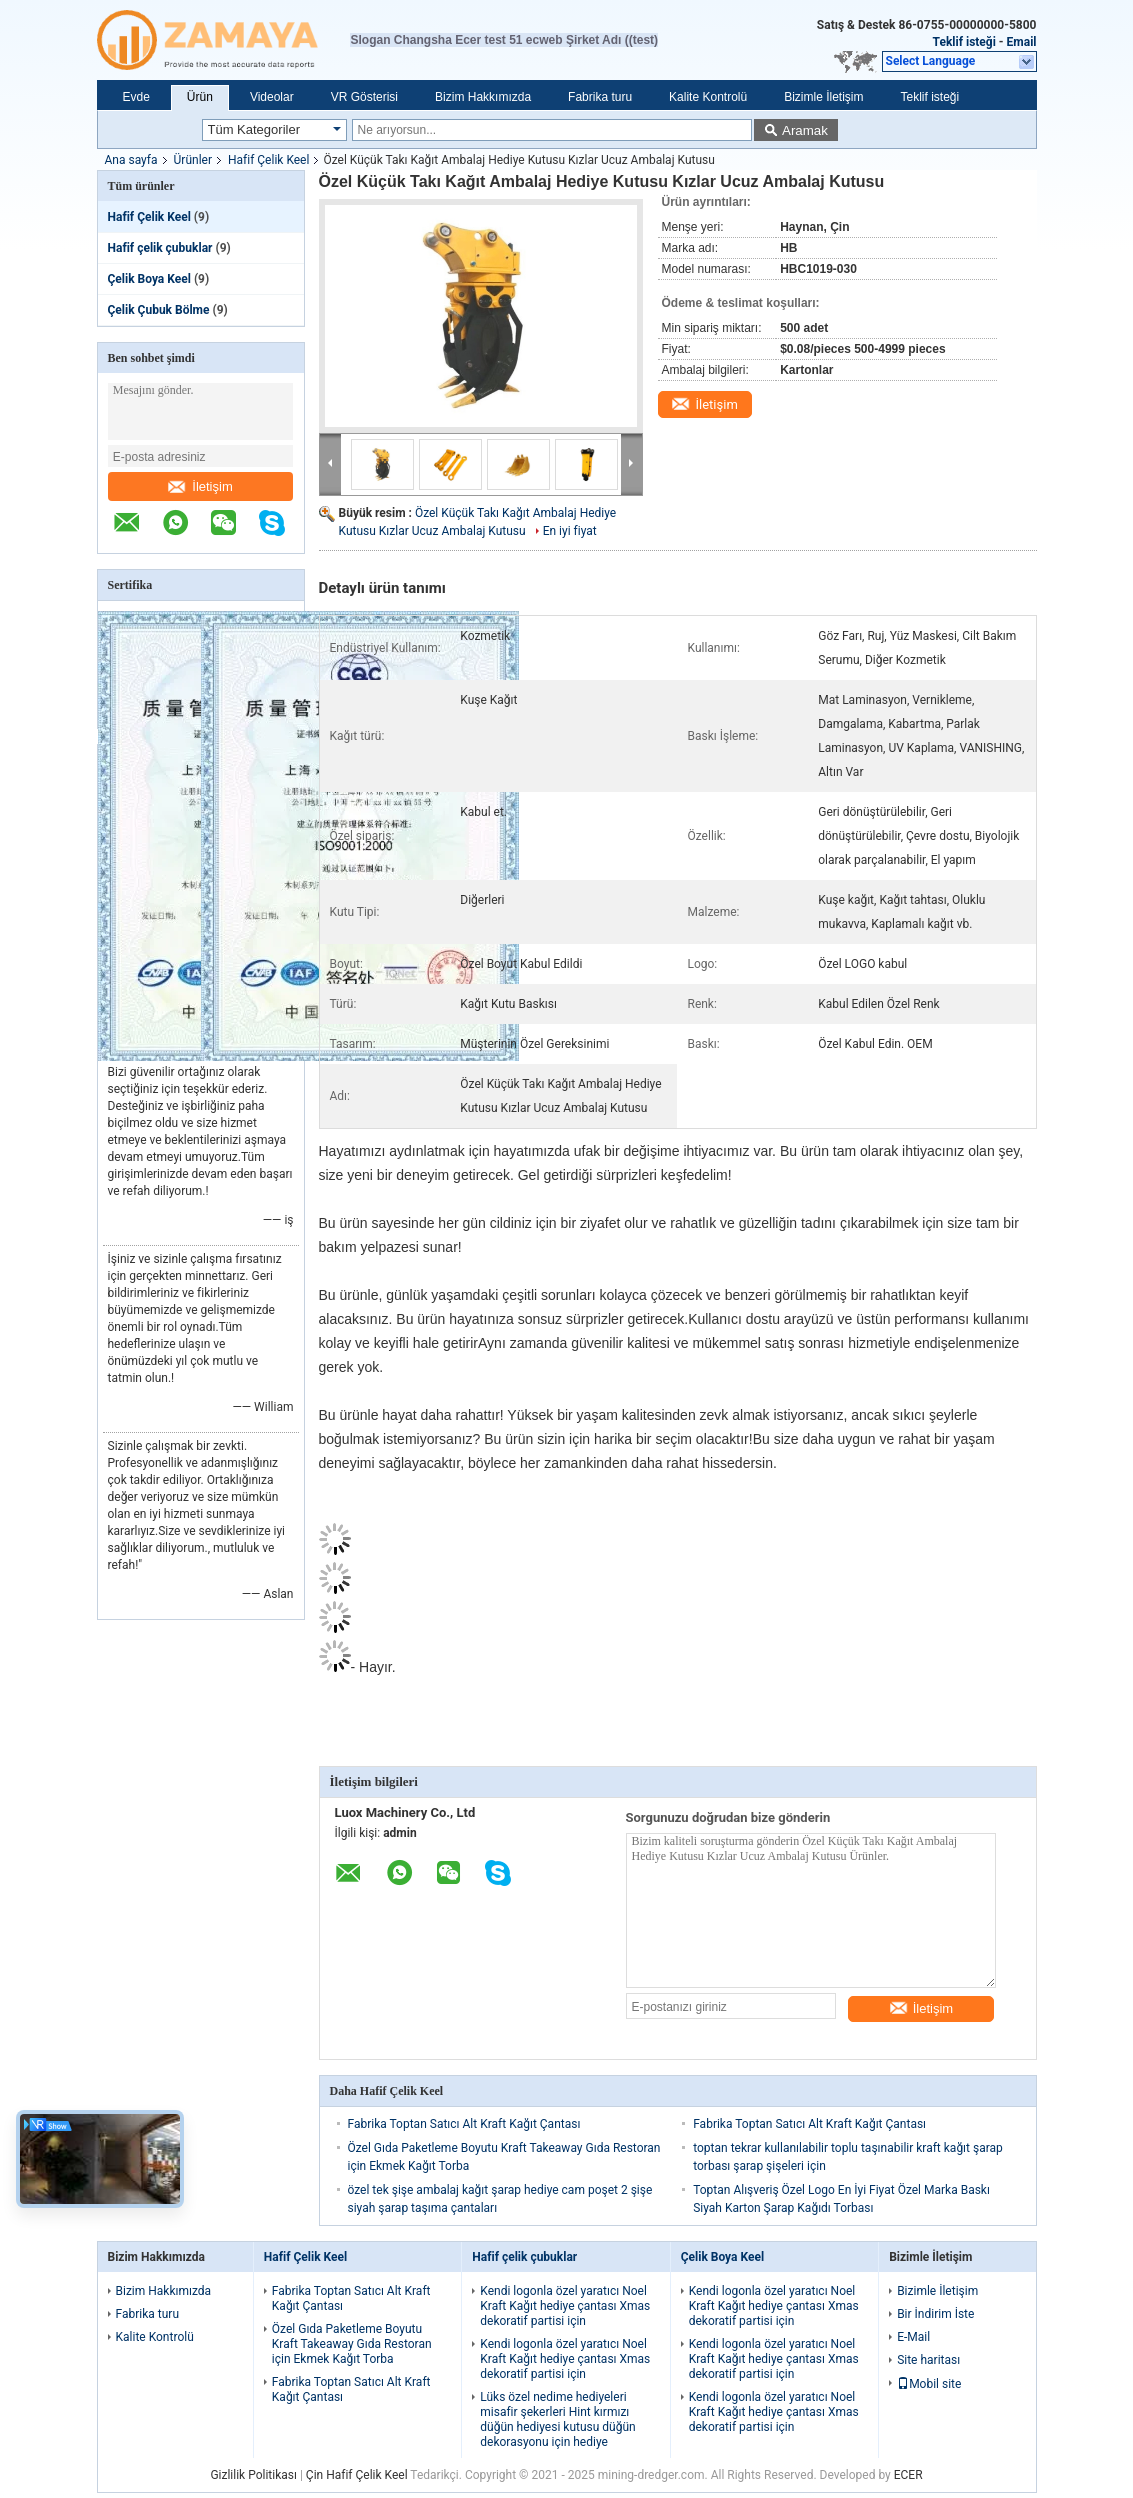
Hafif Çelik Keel (268, 160)
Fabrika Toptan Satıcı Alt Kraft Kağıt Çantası (464, 2124)
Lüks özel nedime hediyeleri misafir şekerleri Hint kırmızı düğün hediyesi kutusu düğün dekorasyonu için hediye (557, 2419)
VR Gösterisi (364, 97)
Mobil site (929, 2384)
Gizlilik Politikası (253, 2475)
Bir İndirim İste (935, 2314)
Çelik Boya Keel (149, 279)
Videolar (272, 97)
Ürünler (193, 160)
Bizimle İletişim (823, 97)
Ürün (200, 97)
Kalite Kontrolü (708, 97)
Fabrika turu (600, 97)
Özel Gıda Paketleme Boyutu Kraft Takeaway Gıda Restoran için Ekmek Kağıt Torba (352, 2344)
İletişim (200, 486)
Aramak (805, 130)
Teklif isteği (964, 42)
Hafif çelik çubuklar (160, 248)
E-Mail (913, 2337)
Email (1022, 42)
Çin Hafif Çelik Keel (357, 2475)
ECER (908, 2475)
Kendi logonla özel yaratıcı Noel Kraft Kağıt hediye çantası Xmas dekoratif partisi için (565, 2306)
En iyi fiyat (570, 531)
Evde (136, 97)
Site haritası (928, 2360)
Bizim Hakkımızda (483, 97)
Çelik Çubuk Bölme (159, 310)
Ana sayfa (131, 160)
